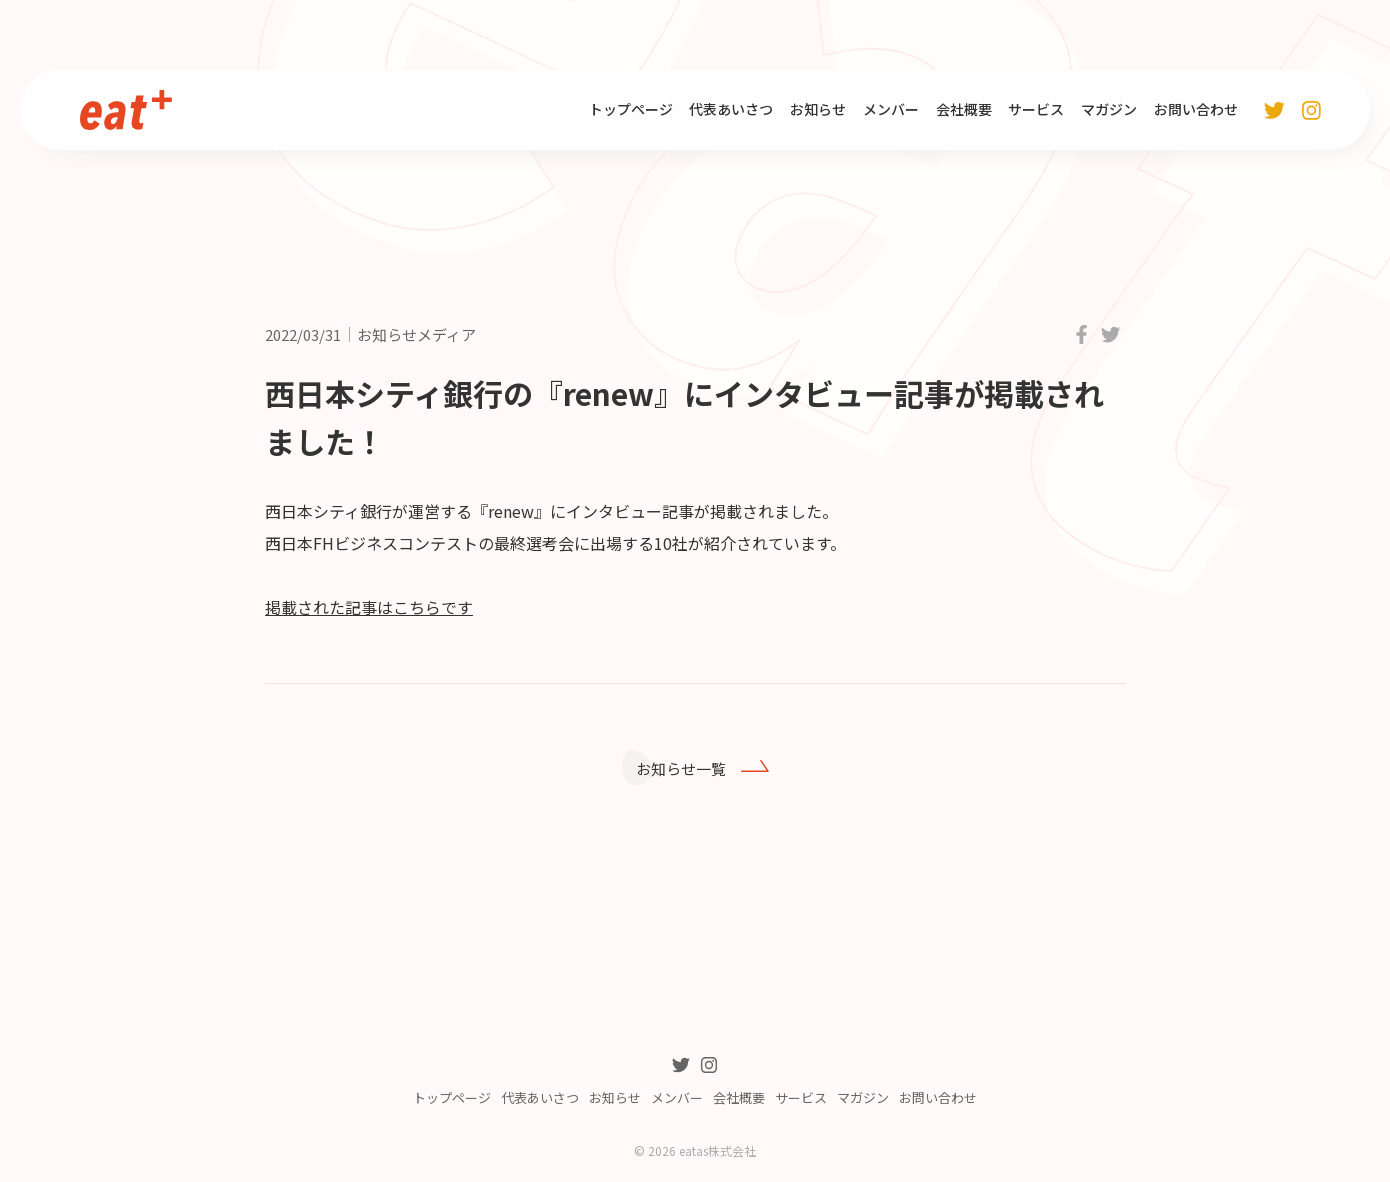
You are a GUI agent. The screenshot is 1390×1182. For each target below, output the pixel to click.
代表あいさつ (731, 109)
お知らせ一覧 (687, 770)
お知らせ (818, 109)
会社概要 (964, 109)
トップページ (631, 109)
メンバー (891, 109)
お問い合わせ (1196, 109)
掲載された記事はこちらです (369, 607)
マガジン (1109, 109)
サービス (1036, 109)
